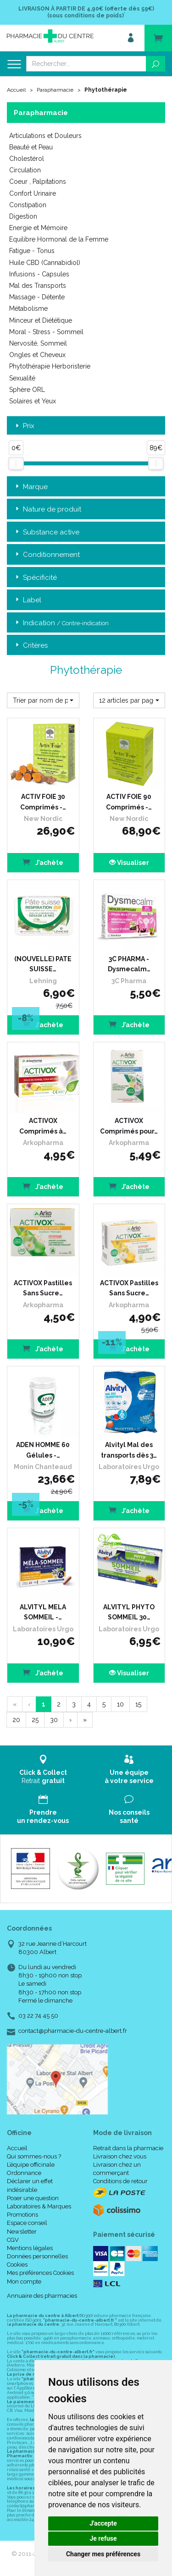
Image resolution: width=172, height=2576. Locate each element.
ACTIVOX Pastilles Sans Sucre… (43, 1288)
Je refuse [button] (103, 2538)
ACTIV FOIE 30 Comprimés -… (43, 801)
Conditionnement (47, 555)
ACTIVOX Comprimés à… (43, 1125)
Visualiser (129, 862)
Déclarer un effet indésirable (30, 2185)
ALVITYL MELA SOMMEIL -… (43, 1612)
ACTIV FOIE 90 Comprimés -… (129, 801)
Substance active (46, 532)
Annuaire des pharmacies (42, 2295)
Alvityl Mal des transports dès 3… (129, 1450)
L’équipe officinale (31, 2164)
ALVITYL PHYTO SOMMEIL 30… (129, 1612)
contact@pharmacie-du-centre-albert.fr (72, 2031)
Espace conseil (27, 2222)
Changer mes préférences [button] (103, 2554)
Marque (31, 487)
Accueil (16, 90)
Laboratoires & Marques (39, 2206)
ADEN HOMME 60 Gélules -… (43, 1450)
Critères (31, 645)
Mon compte (24, 2281)
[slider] (16, 463)
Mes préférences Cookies (40, 2272)
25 (35, 1719)
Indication (61, 623)
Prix (24, 426)
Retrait (43, 1769)
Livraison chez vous (119, 2156)
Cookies (17, 2264)
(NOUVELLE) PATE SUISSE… (43, 964)
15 (138, 1704)
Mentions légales (30, 2248)
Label (27, 600)
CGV (13, 2239)
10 (120, 1704)
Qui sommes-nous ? (34, 2156)
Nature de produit (47, 509)
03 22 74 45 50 (38, 2015)
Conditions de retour (120, 2181)
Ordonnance (24, 2172)
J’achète (42, 862)
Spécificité (35, 578)
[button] (43, 700)
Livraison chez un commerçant (117, 2168)
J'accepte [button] (103, 2523)
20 (16, 1719)
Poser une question (33, 2198)
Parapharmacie (55, 90)
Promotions (22, 2214)
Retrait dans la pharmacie (128, 2148)
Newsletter (22, 2231)
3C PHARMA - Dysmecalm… (129, 964)
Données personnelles (37, 2256)
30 (54, 1719)
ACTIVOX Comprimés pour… (129, 1125)
